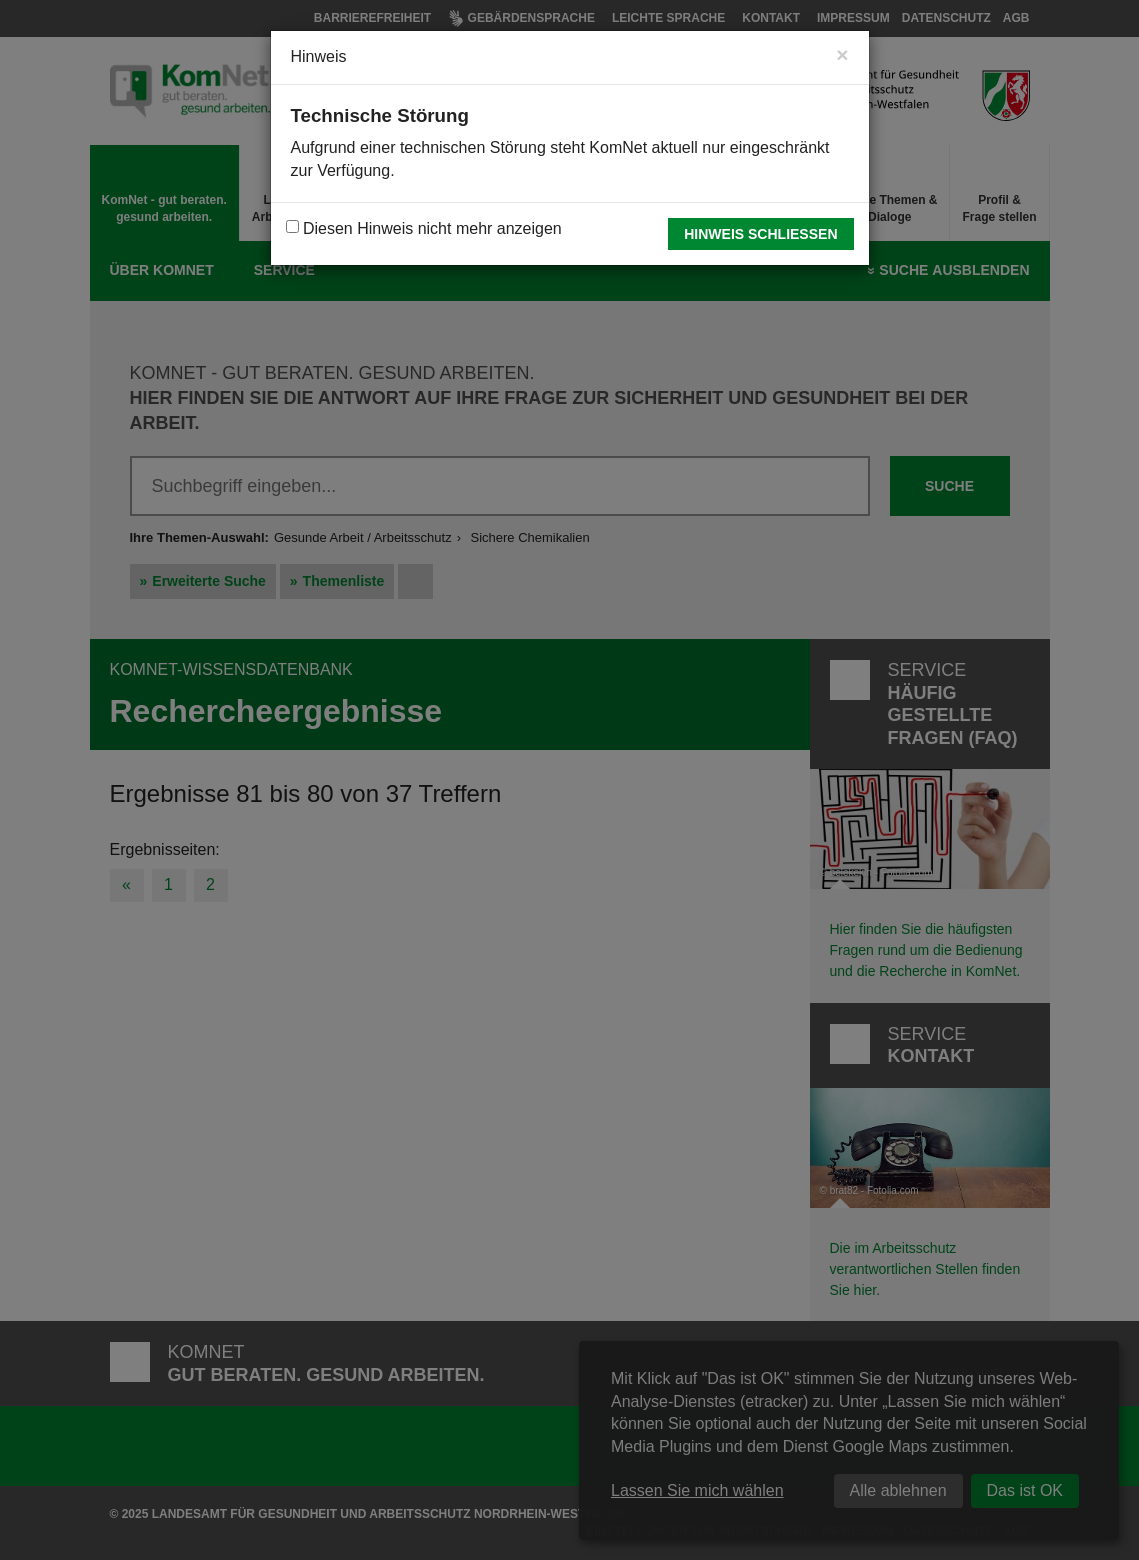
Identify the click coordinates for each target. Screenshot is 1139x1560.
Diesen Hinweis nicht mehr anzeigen (424, 228)
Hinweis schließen (760, 234)
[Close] (842, 54)
